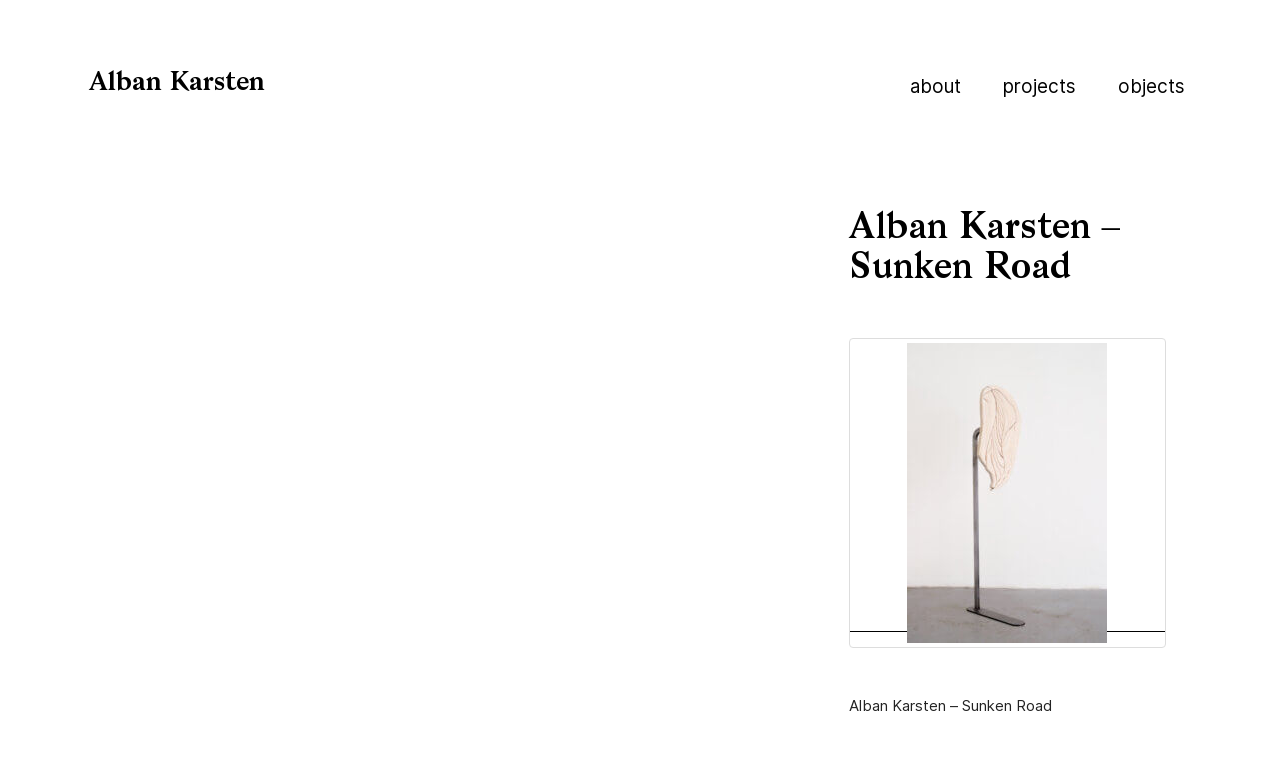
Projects (1039, 86)
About (935, 86)
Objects (1151, 86)
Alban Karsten (177, 83)
